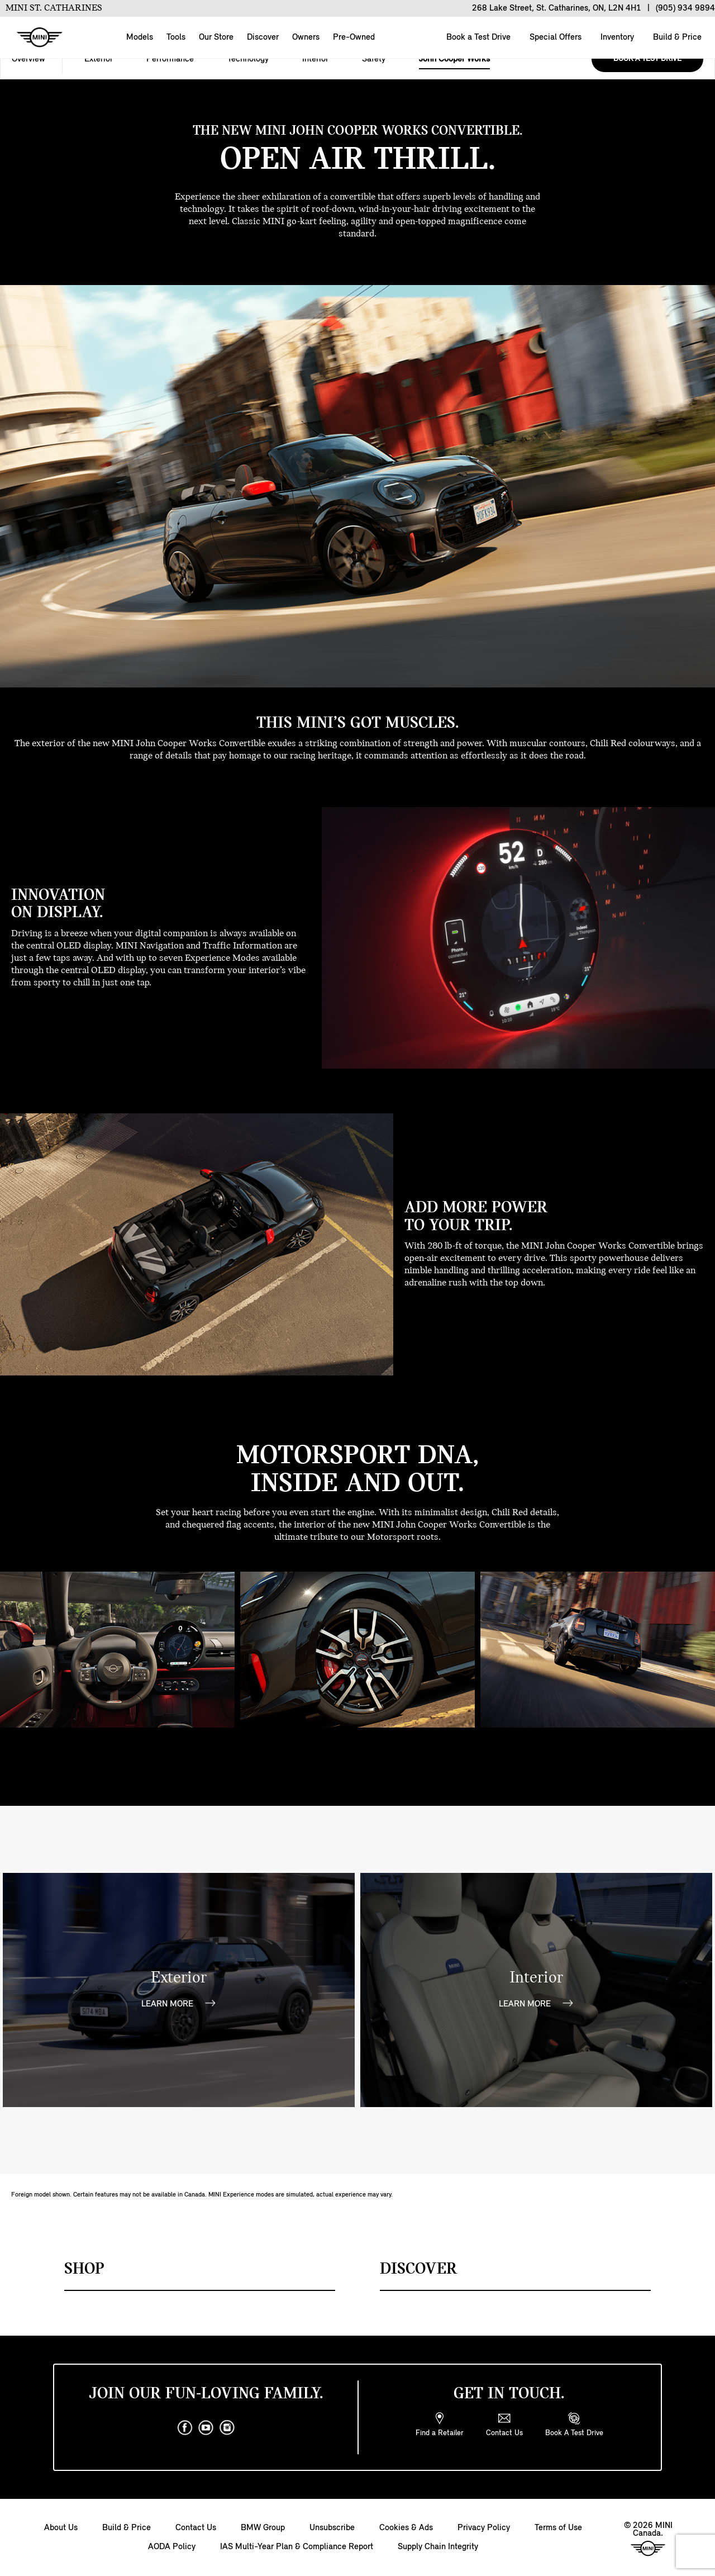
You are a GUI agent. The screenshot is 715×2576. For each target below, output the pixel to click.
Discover (263, 37)
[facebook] (185, 2428)
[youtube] (206, 2428)
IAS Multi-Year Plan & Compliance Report (296, 2546)
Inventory (616, 37)
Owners (306, 37)
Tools (175, 37)
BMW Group (263, 2527)
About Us (61, 2527)
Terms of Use (558, 2527)
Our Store (216, 37)
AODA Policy (172, 2546)
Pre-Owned (354, 37)
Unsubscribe (332, 2527)
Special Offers (554, 37)
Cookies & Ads (406, 2527)
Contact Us (195, 2527)
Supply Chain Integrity (438, 2546)
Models (139, 37)
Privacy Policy (483, 2527)
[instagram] (227, 2428)
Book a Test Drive (477, 37)
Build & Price (676, 37)
